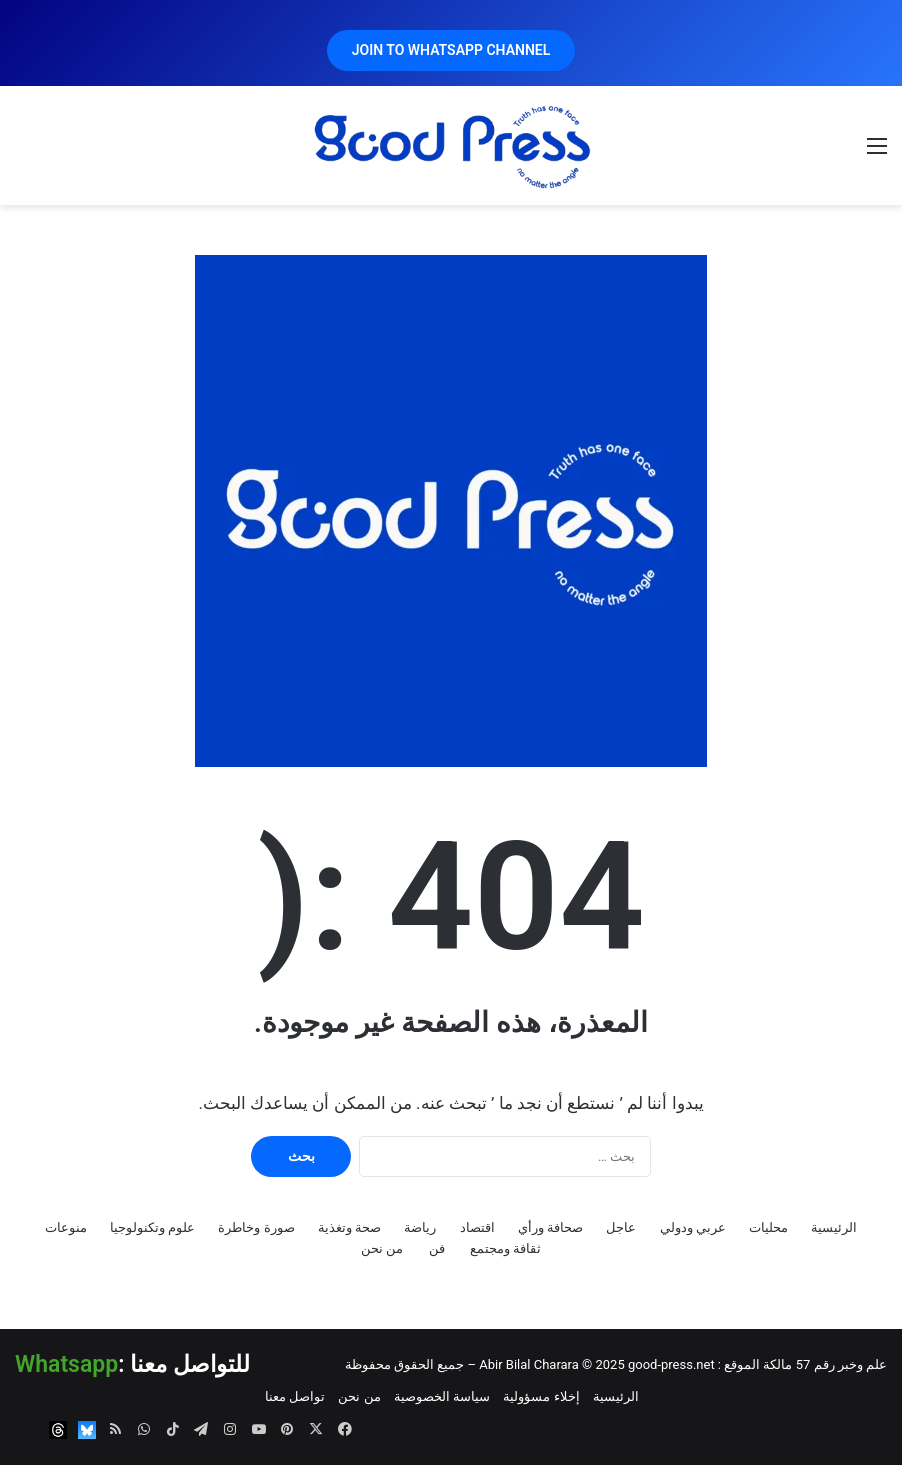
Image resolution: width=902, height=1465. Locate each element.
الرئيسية (834, 1227)
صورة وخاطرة (256, 1227)
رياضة (420, 1227)
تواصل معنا (295, 1396)
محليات (768, 1227)
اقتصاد (477, 1227)
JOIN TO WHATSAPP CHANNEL (451, 50)
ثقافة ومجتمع (505, 1248)
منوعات (66, 1227)
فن (437, 1248)
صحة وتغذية (349, 1227)
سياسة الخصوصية (442, 1396)
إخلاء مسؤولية (541, 1396)
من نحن (382, 1248)
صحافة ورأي (550, 1227)
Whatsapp (66, 1364)
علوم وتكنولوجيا (152, 1227)
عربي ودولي (693, 1227)
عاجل (621, 1227)
